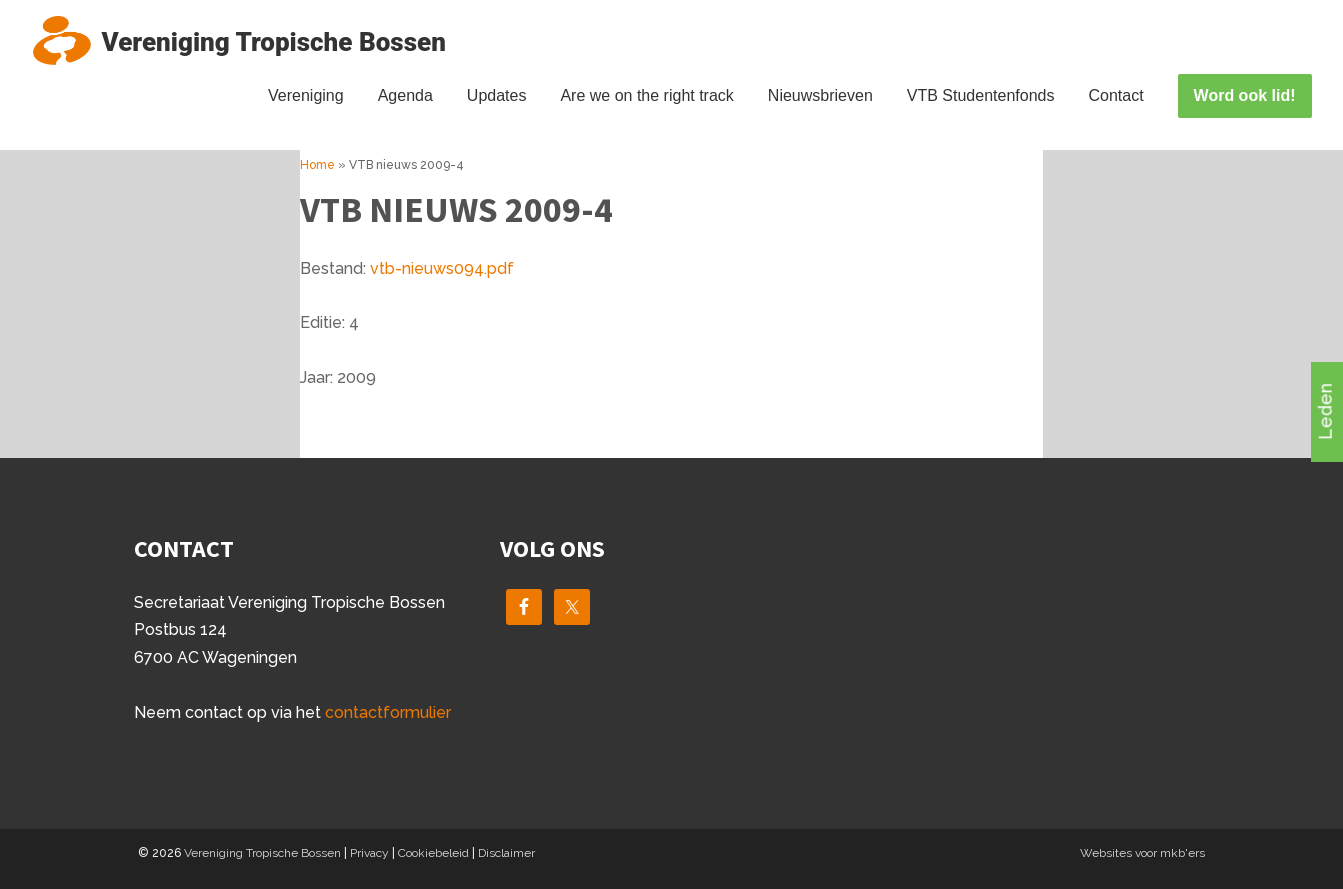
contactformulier (388, 712)
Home (317, 165)
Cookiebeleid (433, 853)
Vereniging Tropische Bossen (262, 853)
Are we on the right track (646, 95)
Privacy (369, 853)
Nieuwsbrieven (820, 95)
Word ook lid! (1245, 95)
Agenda (405, 95)
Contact (1115, 95)
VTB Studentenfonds (981, 95)
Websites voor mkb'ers (1142, 853)
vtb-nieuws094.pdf (442, 268)
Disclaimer (506, 853)
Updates (497, 95)
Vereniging (306, 95)
